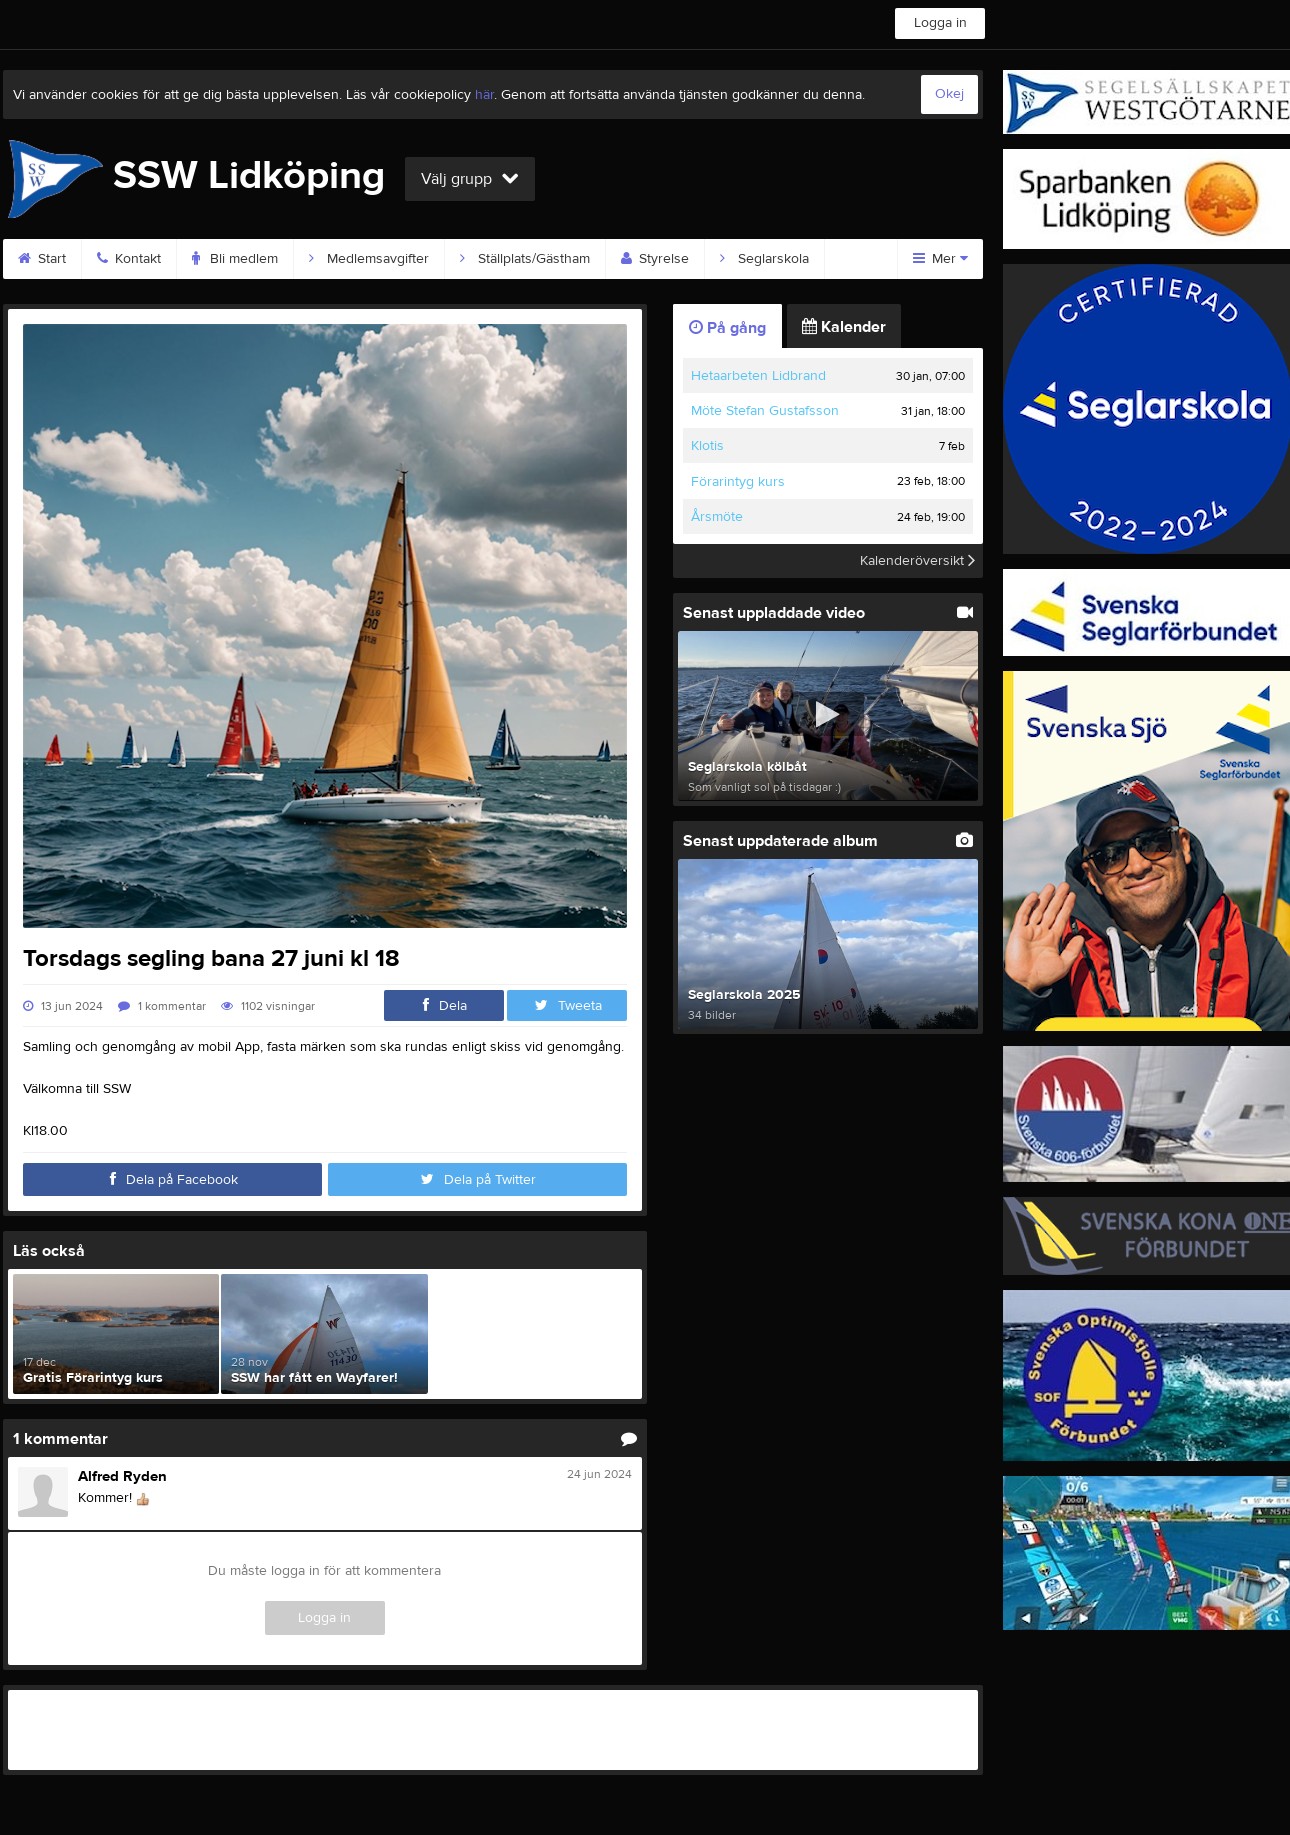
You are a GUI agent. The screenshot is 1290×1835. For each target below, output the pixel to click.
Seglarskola (764, 259)
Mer (940, 259)
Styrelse (655, 259)
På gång (727, 328)
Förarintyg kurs (738, 482)
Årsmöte (717, 517)
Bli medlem (235, 259)
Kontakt (129, 259)
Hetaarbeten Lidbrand (758, 376)
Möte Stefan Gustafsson (765, 411)
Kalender (844, 327)
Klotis (707, 446)
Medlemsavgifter (369, 259)
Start (42, 259)
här (484, 95)
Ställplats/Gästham (525, 259)
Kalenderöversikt (917, 561)
